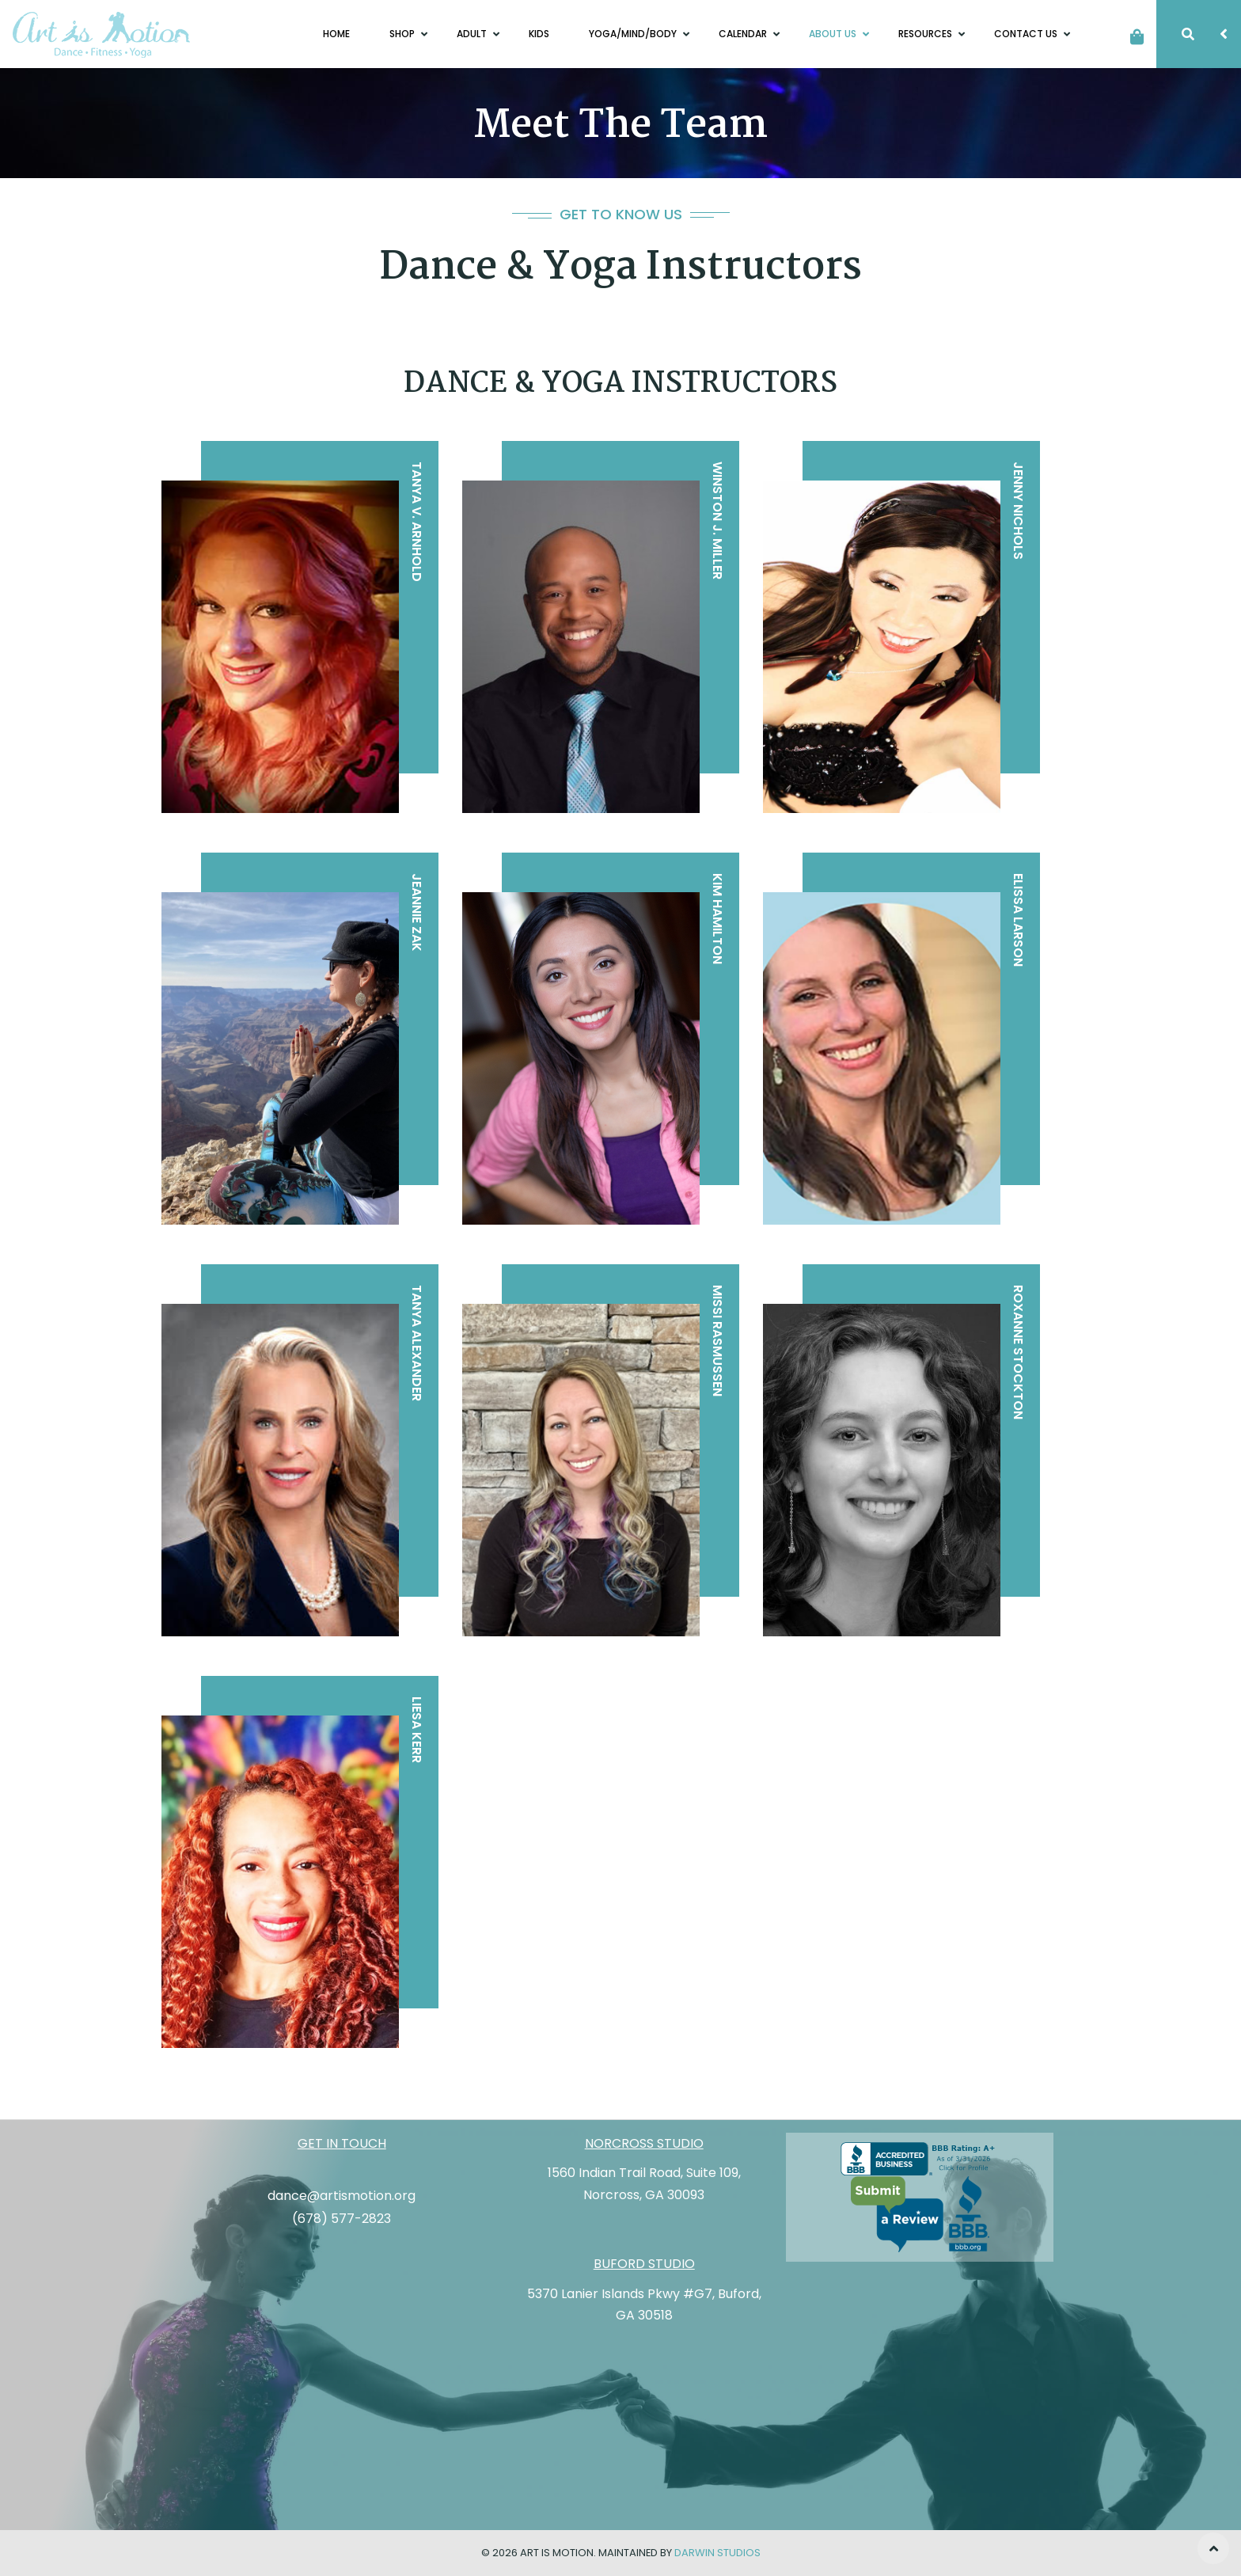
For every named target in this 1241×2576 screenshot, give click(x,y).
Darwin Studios (717, 2552)
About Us (834, 33)
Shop (403, 33)
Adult (473, 33)
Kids (539, 33)
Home (336, 33)
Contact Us (1027, 33)
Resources (926, 33)
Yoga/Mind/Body (634, 33)
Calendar (744, 33)
